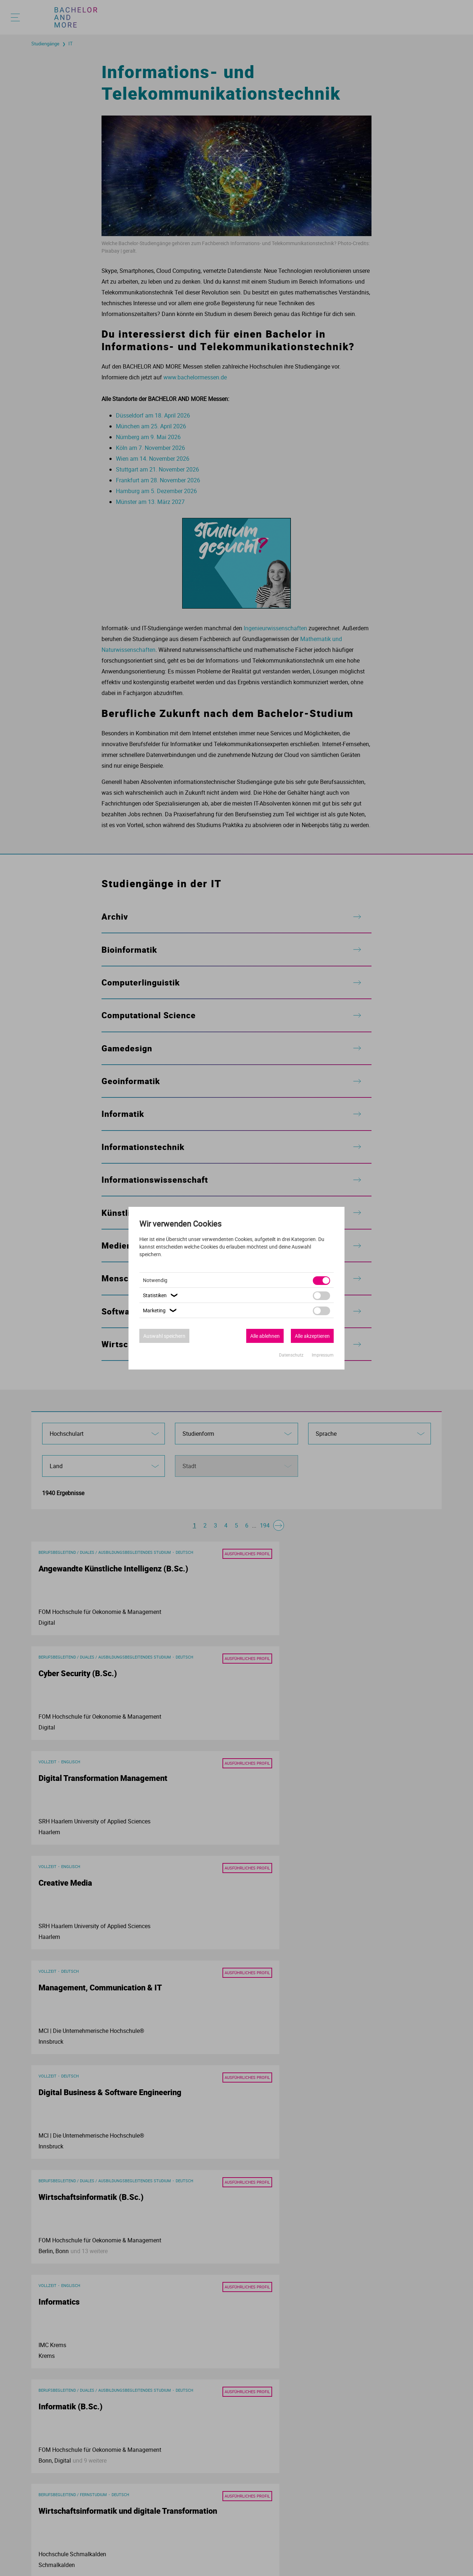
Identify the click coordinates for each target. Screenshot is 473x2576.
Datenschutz (292, 1355)
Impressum (323, 1355)
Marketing (161, 1310)
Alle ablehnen (265, 1335)
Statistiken (161, 1295)
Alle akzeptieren (312, 1335)
